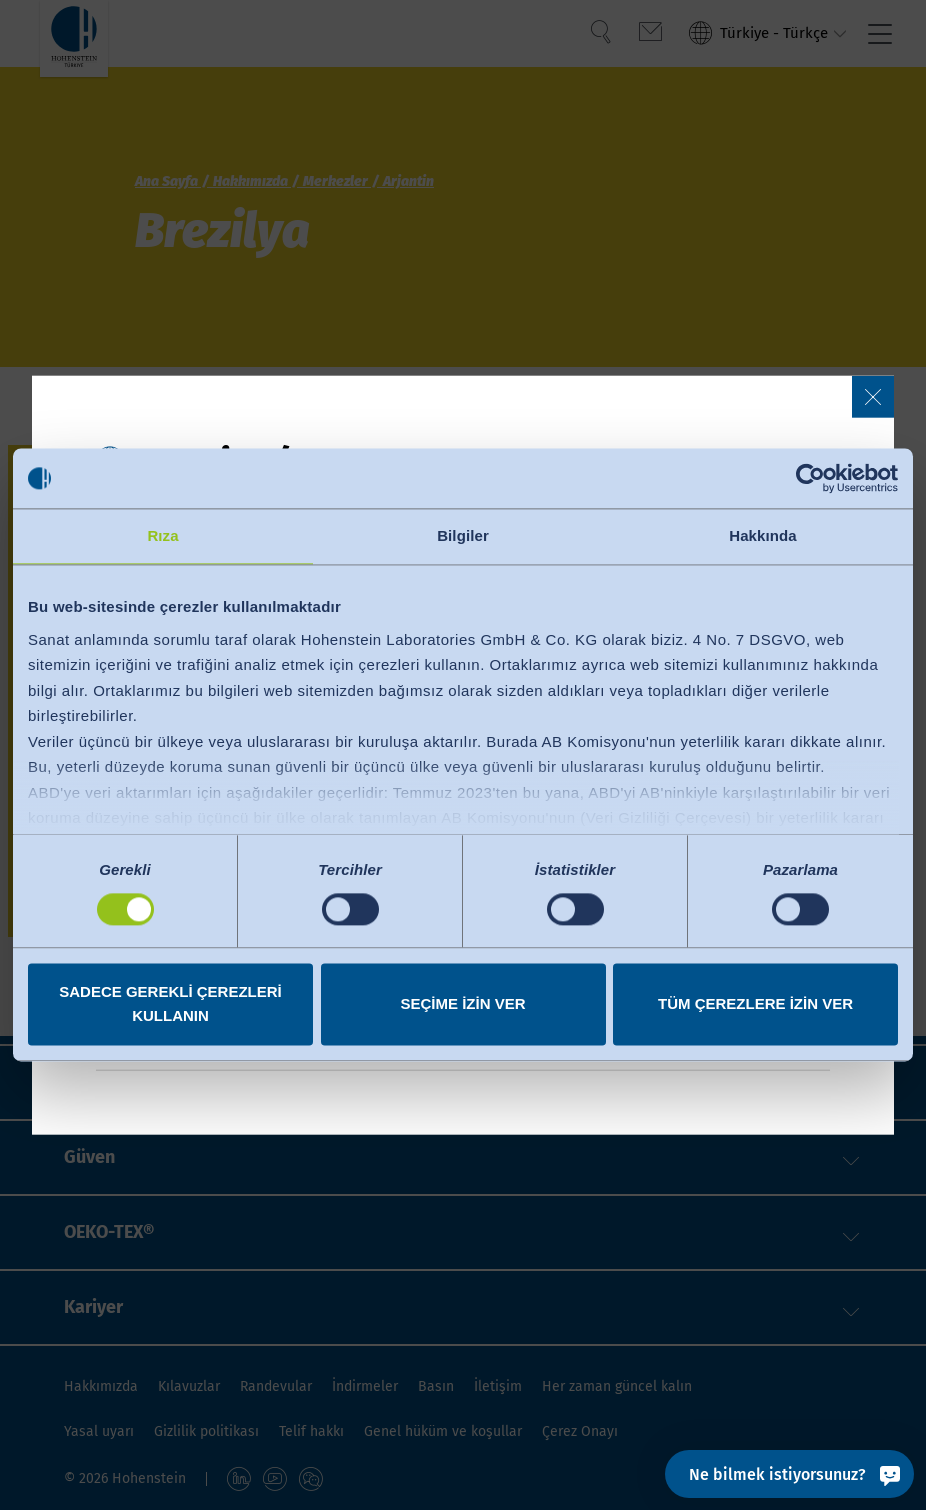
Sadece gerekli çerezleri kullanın (170, 1004)
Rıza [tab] (162, 535)
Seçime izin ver (462, 1004)
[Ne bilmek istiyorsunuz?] (789, 1474)
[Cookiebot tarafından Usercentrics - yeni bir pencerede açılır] (810, 478)
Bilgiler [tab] (463, 535)
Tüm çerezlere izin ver (755, 1004)
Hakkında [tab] (763, 535)
